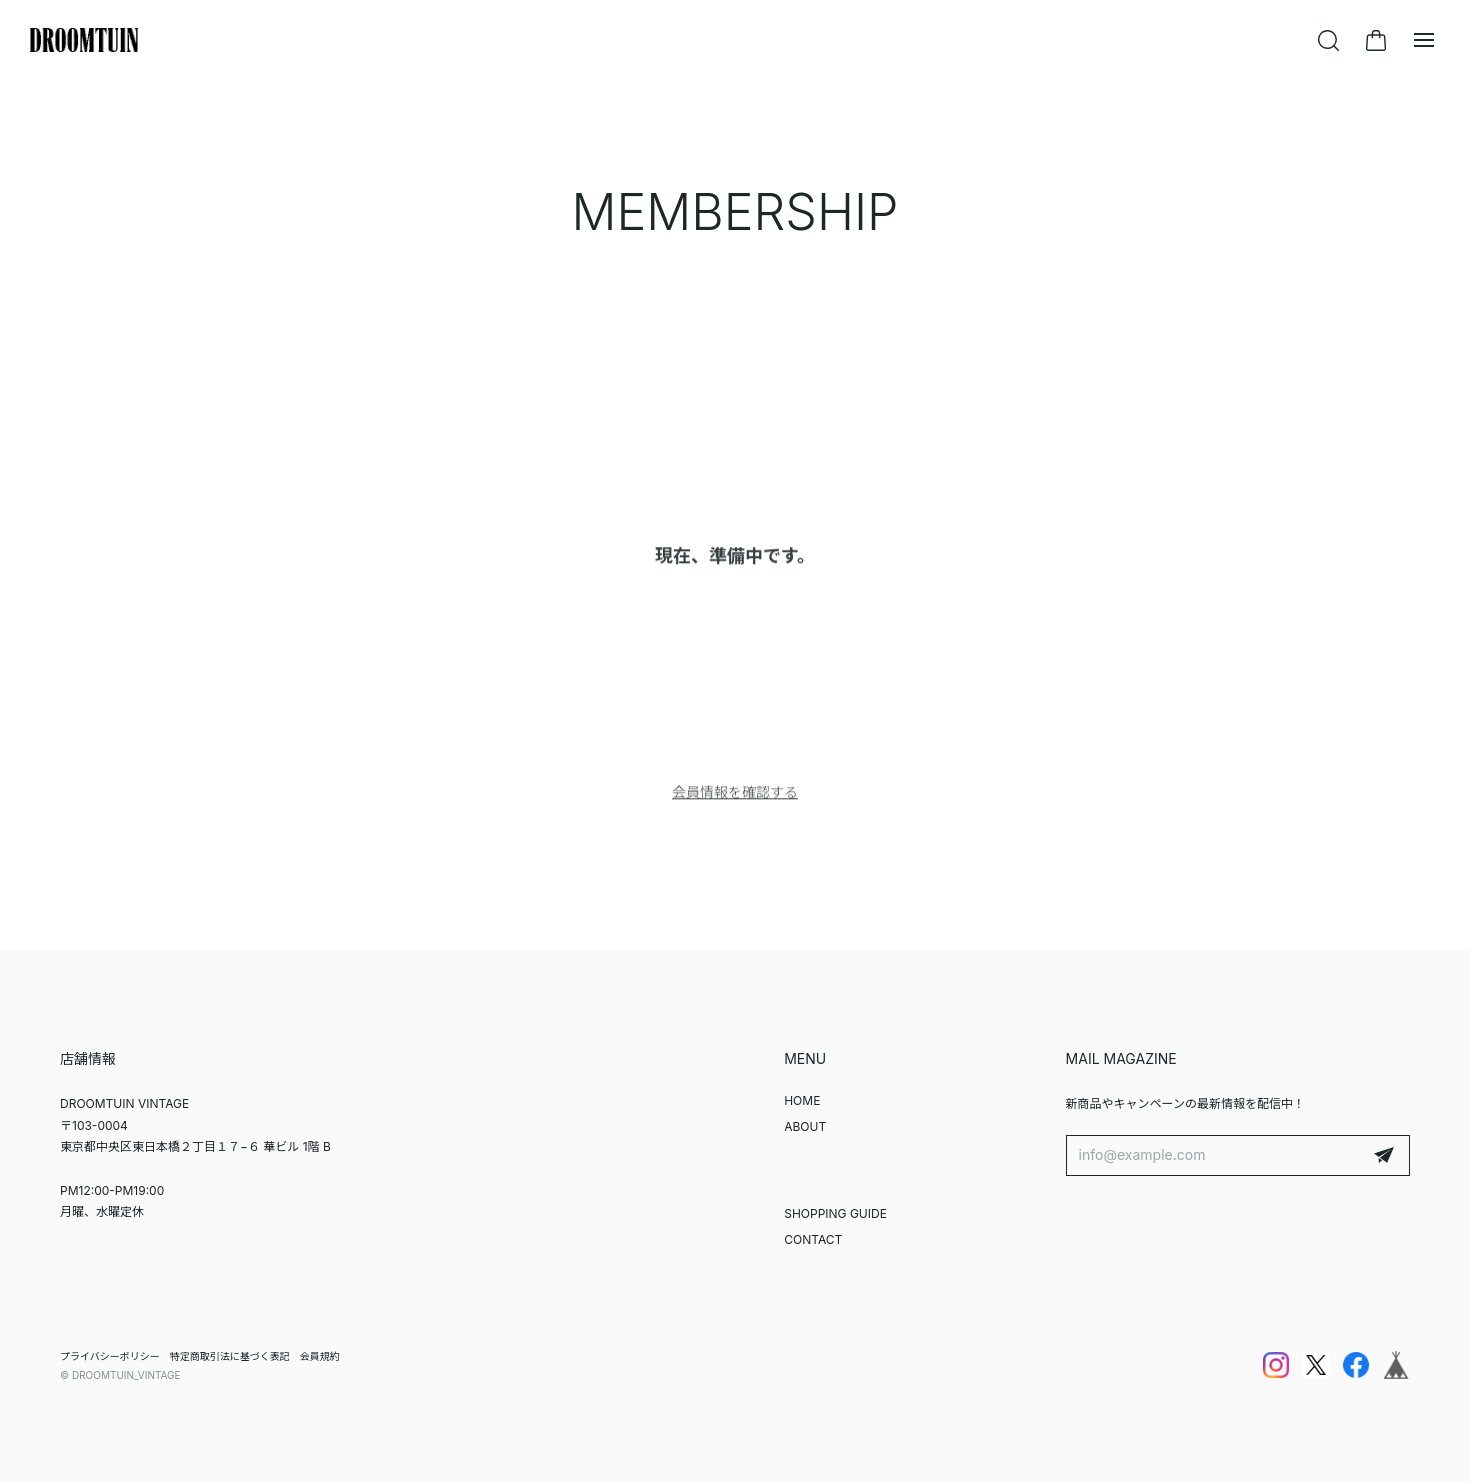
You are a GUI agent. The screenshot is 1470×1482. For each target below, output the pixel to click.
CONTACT (813, 1239)
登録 (1384, 1156)
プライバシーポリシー (110, 1356)
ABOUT (805, 1126)
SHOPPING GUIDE (835, 1213)
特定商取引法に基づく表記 (230, 1356)
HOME (802, 1100)
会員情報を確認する (735, 795)
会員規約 (320, 1356)
